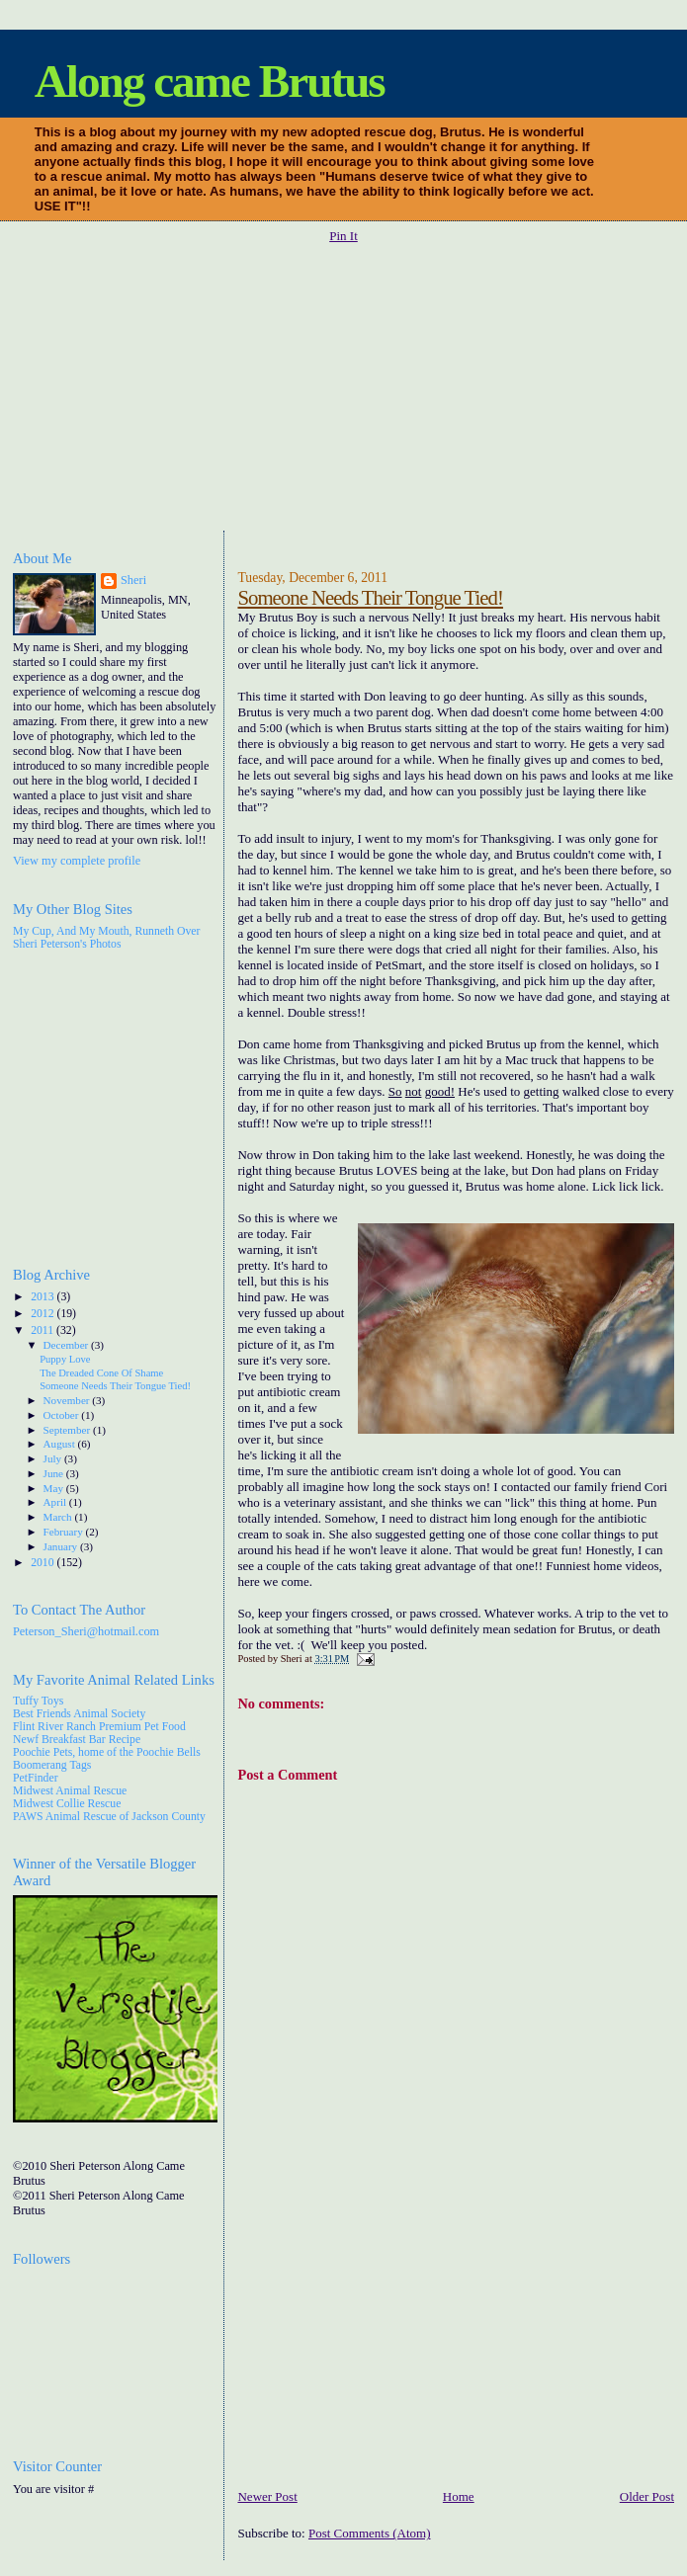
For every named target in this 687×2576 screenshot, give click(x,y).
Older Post (647, 2496)
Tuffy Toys (38, 1701)
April (56, 1502)
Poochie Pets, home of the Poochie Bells (107, 1752)
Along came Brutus (210, 81)
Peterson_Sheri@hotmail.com (86, 1631)
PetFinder (35, 1778)
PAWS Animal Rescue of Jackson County (109, 1816)
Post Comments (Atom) (369, 2533)
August (60, 1444)
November (68, 1400)
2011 (43, 1330)
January (61, 1546)
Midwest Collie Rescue (67, 1803)
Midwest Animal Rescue (70, 1791)
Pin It (343, 235)
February (64, 1531)
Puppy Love (65, 1359)
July (53, 1458)
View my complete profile (76, 861)
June (54, 1473)
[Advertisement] (350, 388)
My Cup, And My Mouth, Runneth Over (106, 931)
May (54, 1488)
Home (458, 2496)
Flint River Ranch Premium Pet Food (99, 1726)
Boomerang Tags (52, 1765)
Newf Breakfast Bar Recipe (76, 1739)
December (67, 1345)
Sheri (133, 580)
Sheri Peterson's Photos (67, 944)
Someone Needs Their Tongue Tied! (369, 597)
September (68, 1430)
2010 (43, 1562)
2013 (43, 1296)
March (59, 1517)
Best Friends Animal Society (79, 1713)
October (62, 1415)
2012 (43, 1313)
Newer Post (267, 2496)
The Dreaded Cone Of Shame (101, 1373)
